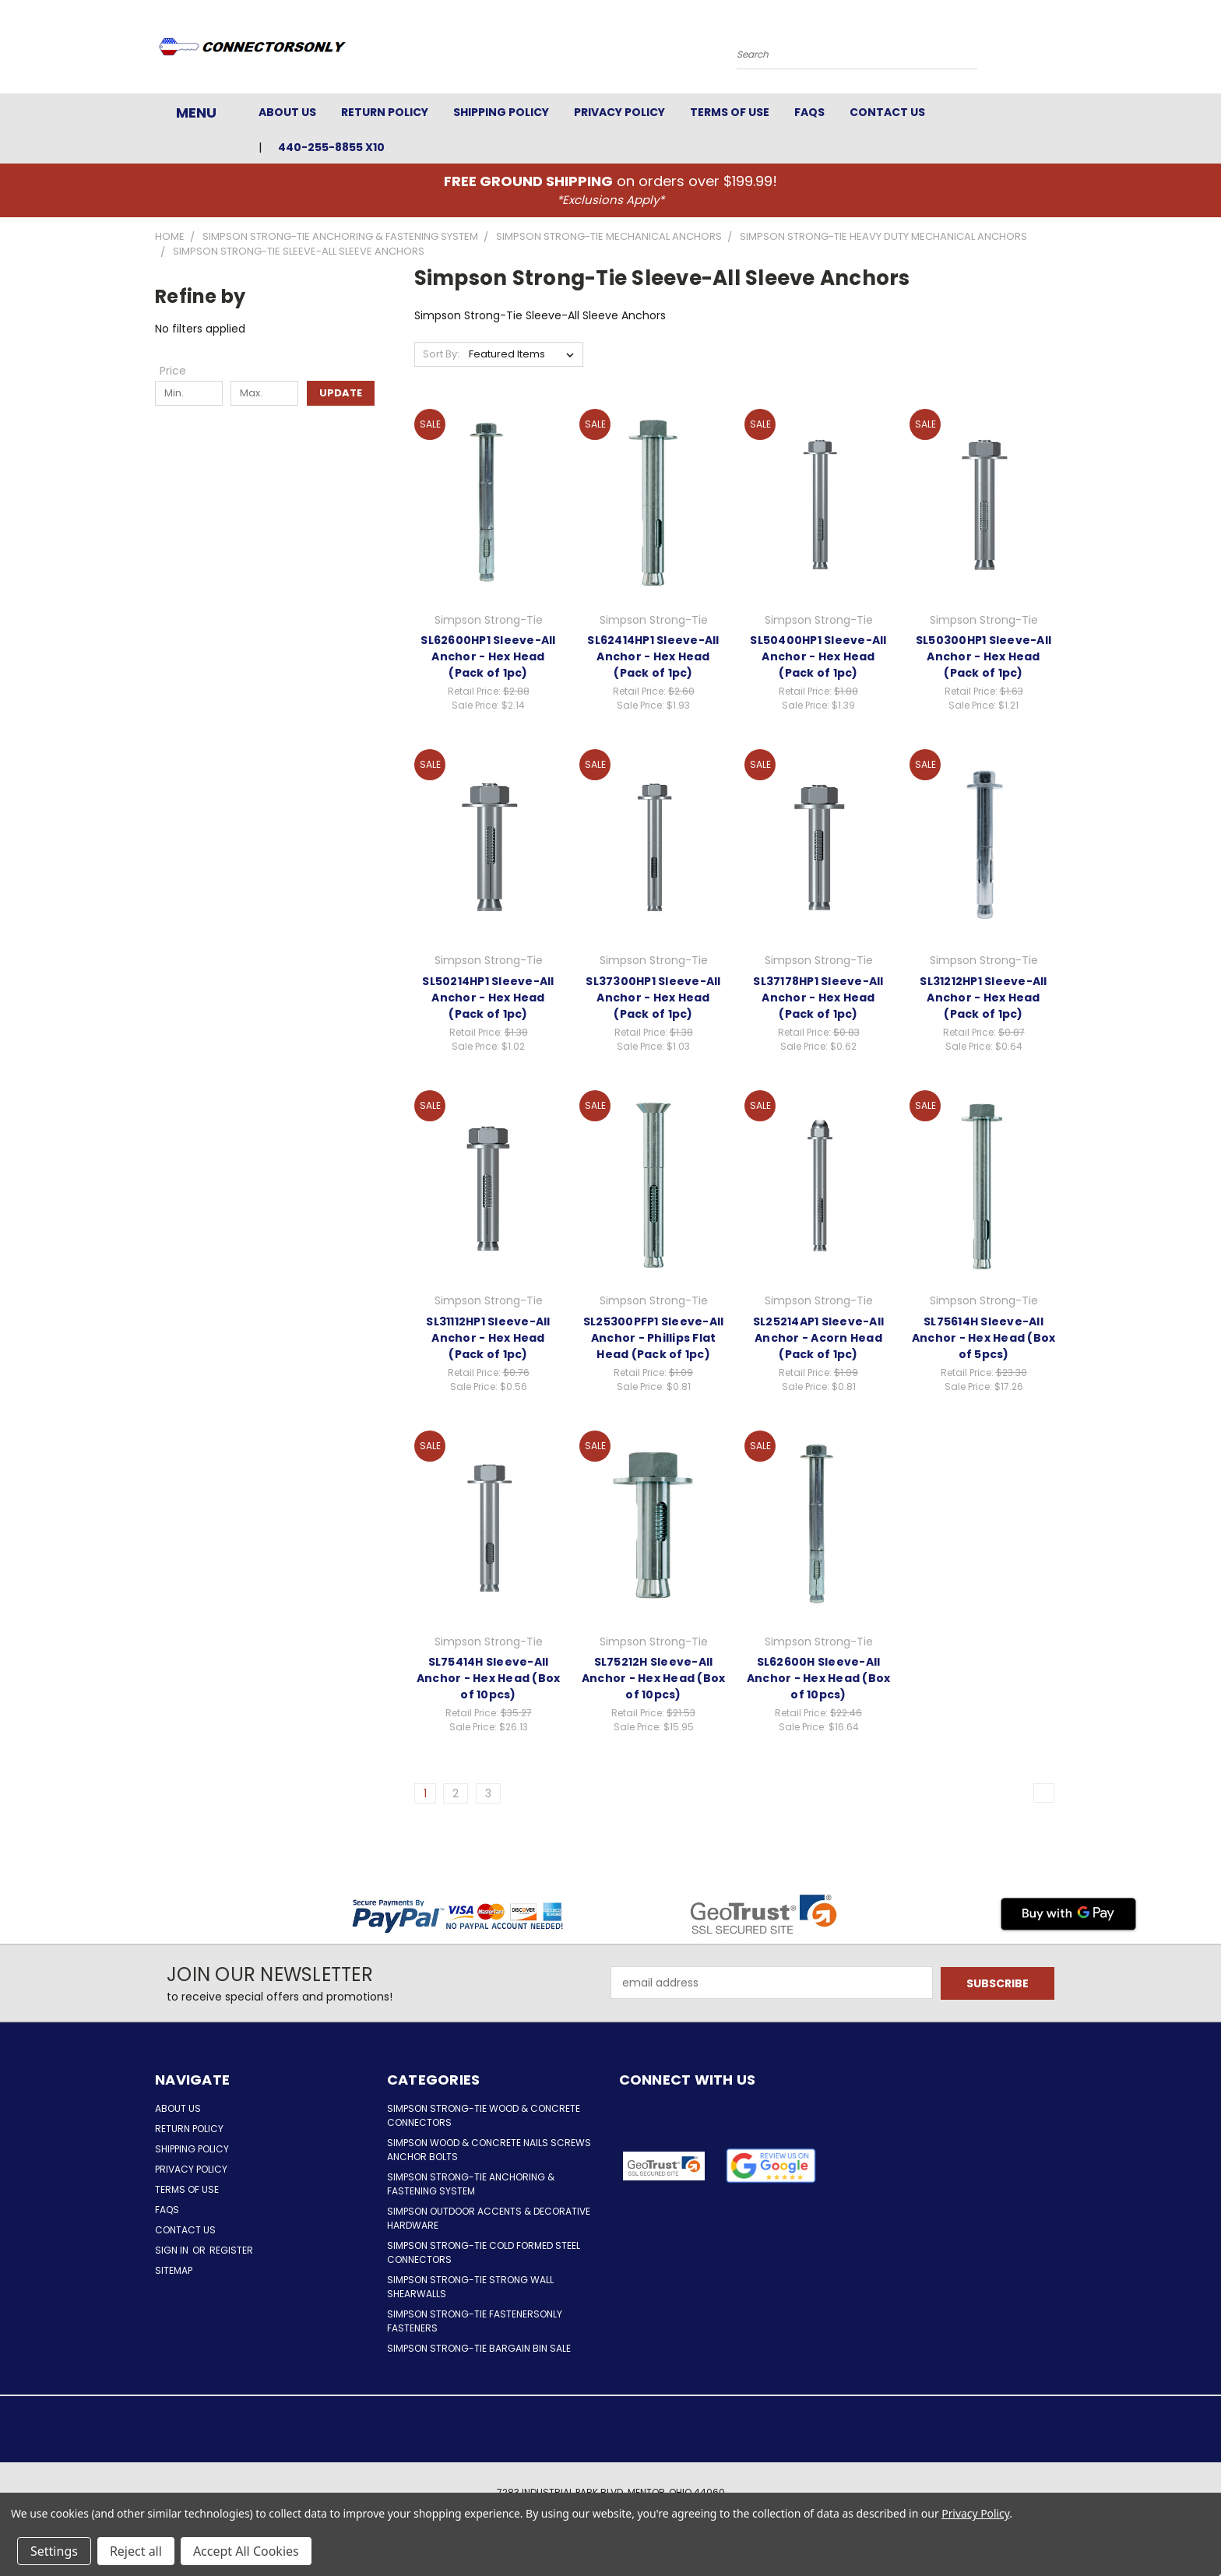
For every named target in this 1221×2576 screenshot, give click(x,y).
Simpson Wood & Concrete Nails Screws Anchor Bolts (489, 2149)
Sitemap (173, 2270)
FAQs (809, 112)
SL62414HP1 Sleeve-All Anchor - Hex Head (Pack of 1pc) (653, 656)
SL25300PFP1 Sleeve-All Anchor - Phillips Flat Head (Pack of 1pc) (653, 1338)
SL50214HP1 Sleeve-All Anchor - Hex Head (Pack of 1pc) (488, 997)
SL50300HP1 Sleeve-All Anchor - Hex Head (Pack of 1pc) (983, 656)
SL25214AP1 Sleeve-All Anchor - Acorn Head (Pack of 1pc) (818, 1338)
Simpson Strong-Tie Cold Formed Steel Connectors (483, 2252)
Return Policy (384, 112)
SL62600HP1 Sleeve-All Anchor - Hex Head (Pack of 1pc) (487, 656)
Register (231, 2250)
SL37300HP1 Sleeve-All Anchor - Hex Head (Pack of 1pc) (653, 997)
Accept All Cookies (246, 2551)
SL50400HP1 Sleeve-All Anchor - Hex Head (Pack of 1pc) (818, 656)
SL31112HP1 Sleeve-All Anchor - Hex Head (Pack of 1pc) (488, 1338)
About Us (287, 112)
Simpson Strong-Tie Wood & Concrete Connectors (483, 2115)
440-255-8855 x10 (331, 147)
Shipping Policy (501, 112)
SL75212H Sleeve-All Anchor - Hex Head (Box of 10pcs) (654, 1678)
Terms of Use (729, 112)
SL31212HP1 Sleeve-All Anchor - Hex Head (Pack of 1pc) (983, 997)
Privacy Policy (619, 112)
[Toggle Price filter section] (180, 371)
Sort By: (441, 354)
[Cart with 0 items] (1062, 50)
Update (340, 392)
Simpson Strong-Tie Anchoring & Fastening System (470, 2184)
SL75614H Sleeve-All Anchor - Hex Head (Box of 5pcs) (984, 1338)
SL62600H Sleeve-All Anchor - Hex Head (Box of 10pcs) (819, 1678)
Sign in (173, 2250)
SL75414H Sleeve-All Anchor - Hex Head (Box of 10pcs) (489, 1678)
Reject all (136, 2551)
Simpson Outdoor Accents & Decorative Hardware (488, 2218)
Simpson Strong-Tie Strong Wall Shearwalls (470, 2286)
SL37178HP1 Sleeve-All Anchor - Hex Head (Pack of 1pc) (818, 997)
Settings (54, 2551)
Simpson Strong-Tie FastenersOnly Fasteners (474, 2321)
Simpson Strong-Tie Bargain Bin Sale (479, 2348)
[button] (771, 2165)
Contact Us (887, 112)
